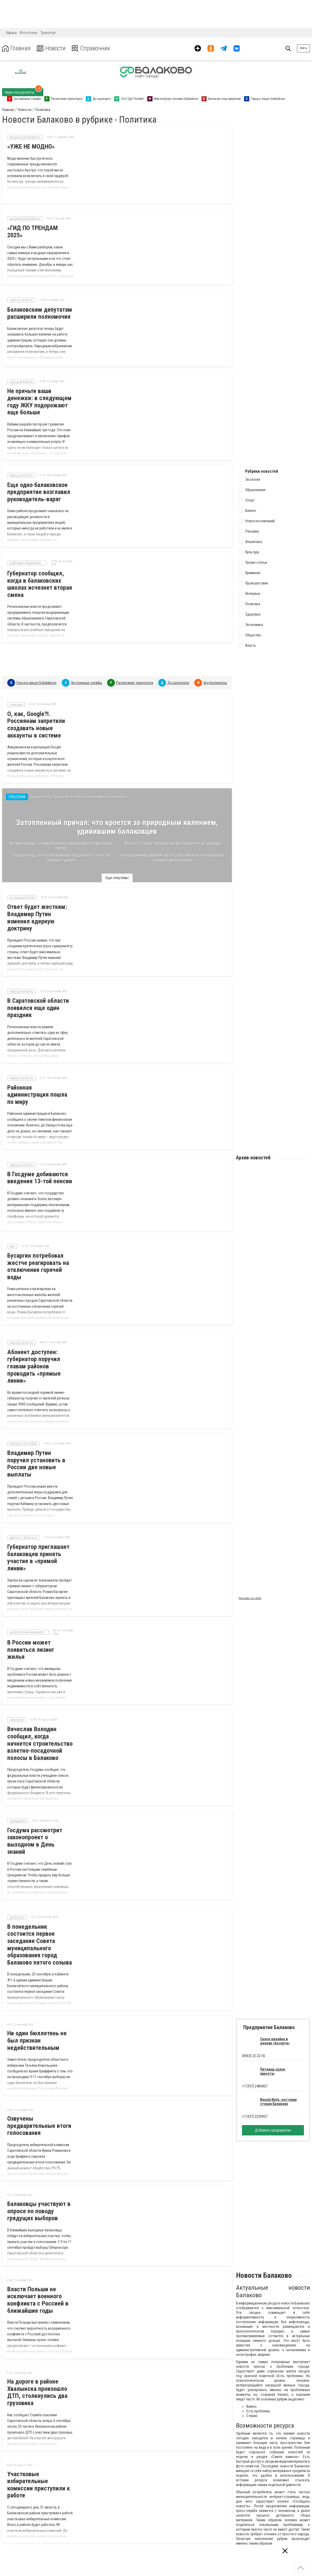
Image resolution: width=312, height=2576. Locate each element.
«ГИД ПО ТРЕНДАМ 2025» (41, 225)
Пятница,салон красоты (272, 2035)
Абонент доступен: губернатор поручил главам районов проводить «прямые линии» (34, 1354)
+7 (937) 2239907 (254, 2081)
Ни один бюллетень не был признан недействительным (37, 2005)
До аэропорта (178, 673)
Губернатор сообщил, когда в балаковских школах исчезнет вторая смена (39, 574)
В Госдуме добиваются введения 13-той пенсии (39, 1167)
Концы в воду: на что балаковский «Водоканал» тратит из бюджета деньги (61, 851)
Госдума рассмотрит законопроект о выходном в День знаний (40, 1809)
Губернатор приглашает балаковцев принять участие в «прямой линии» (38, 1538)
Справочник (91, 48)
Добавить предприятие (273, 2094)
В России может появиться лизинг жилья (40, 1625)
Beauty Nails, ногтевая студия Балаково (278, 2066)
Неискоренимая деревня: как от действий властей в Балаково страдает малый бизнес (172, 851)
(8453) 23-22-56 (253, 2020)
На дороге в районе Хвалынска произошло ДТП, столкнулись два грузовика (37, 2356)
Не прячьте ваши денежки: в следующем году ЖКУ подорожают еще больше (39, 394)
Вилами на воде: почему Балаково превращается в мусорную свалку (61, 839)
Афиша (11, 33)
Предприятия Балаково (269, 1991)
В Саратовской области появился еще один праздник (38, 1004)
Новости (51, 48)
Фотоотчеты (28, 33)
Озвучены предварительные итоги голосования (39, 2090)
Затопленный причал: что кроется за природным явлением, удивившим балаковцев (117, 821)
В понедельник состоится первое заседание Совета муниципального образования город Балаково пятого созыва (39, 1908)
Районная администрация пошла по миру (41, 1088)
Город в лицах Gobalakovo (36, 673)
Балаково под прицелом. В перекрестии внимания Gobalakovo (79, 787)
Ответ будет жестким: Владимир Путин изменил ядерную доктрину (37, 914)
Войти (303, 48)
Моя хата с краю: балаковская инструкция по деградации (172, 837)
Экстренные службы (86, 673)
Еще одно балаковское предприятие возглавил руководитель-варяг (38, 484)
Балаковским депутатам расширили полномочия (39, 307)
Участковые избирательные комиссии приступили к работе (38, 2449)
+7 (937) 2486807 (254, 2050)
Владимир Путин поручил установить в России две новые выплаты (40, 1448)
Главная (16, 48)
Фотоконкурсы (215, 673)
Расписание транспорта (134, 673)
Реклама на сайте (250, 1586)
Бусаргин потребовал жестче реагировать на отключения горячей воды (38, 1254)
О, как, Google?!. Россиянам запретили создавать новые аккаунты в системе (36, 715)
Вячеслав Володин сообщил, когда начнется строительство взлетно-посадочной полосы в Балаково (40, 1715)
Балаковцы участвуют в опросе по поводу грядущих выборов (39, 2175)
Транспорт (48, 33)
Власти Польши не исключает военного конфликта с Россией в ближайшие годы (37, 2264)
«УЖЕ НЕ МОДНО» (31, 146)
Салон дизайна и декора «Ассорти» (275, 2005)
